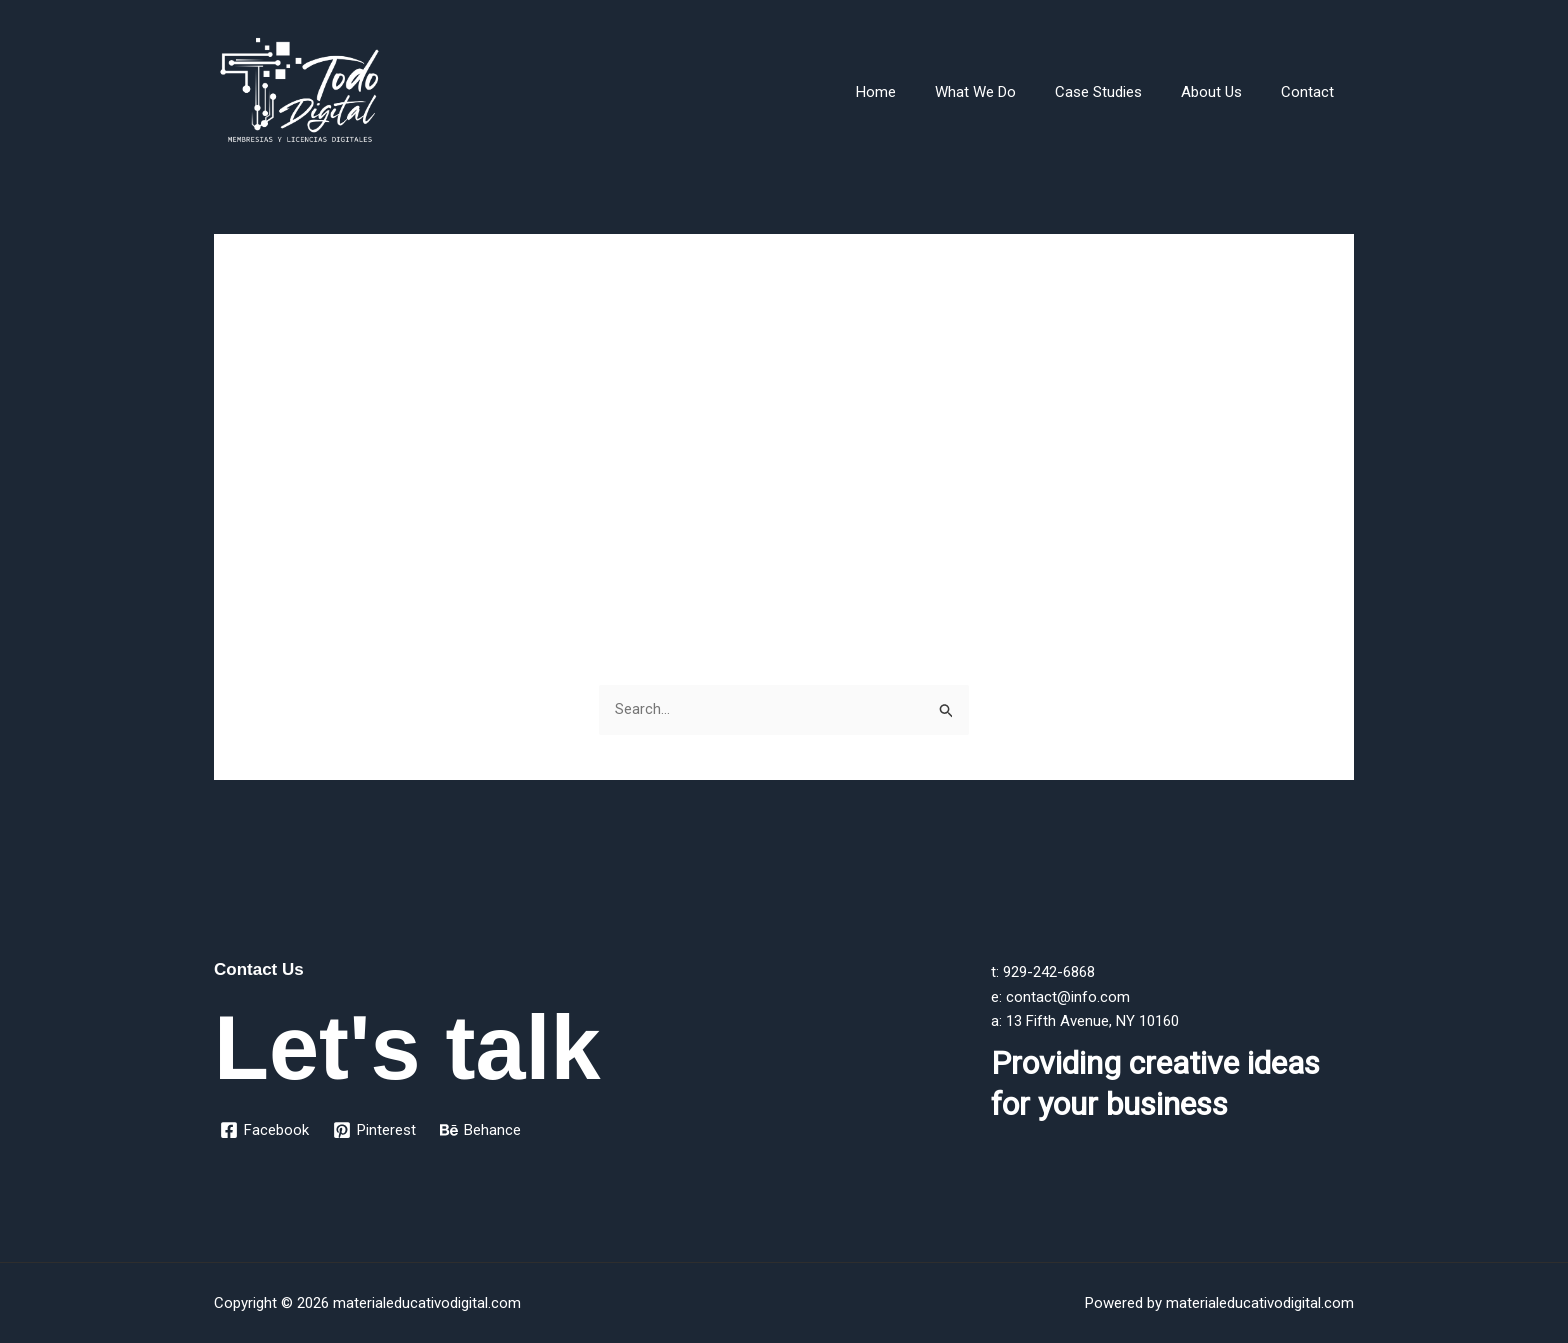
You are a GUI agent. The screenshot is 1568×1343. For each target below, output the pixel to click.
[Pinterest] (374, 1131)
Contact (1312, 92)
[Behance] (480, 1131)
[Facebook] (264, 1131)
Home (917, 92)
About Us (1225, 92)
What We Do (1007, 92)
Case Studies (1121, 92)
